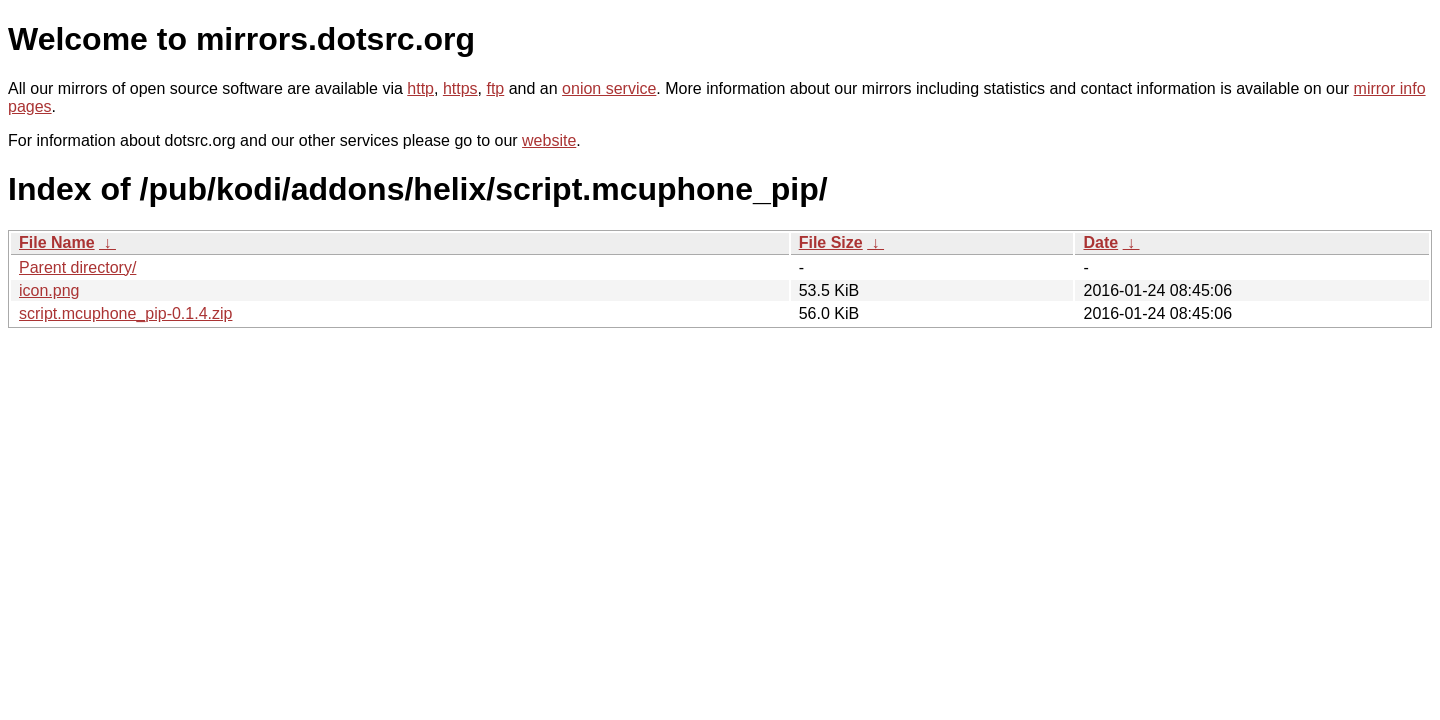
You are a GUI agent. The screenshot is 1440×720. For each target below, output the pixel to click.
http (420, 88)
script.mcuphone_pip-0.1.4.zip (125, 313)
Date (1100, 242)
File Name (57, 242)
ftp (495, 88)
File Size (831, 242)
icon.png (49, 290)
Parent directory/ (77, 267)
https (460, 88)
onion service (609, 88)
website (549, 140)
